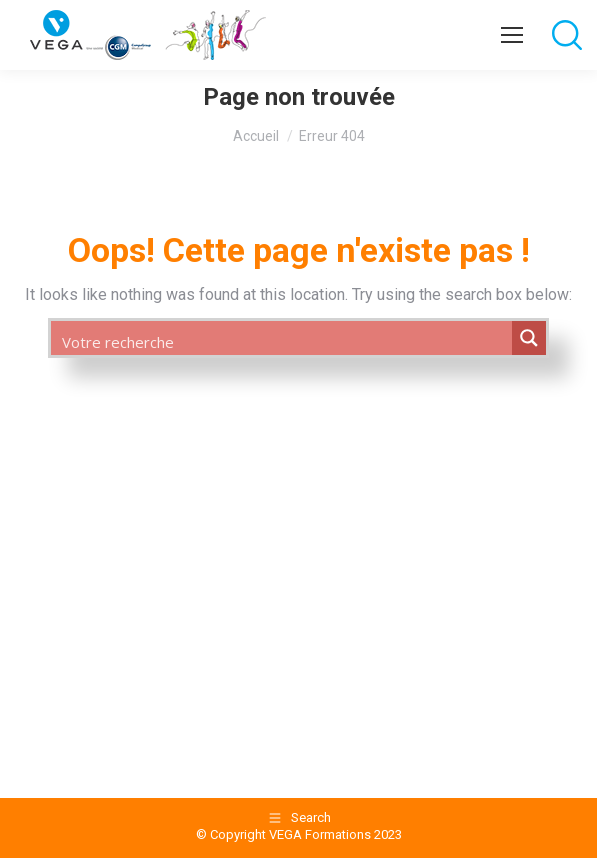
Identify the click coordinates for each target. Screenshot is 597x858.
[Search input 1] (282, 341)
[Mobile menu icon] (512, 35)
